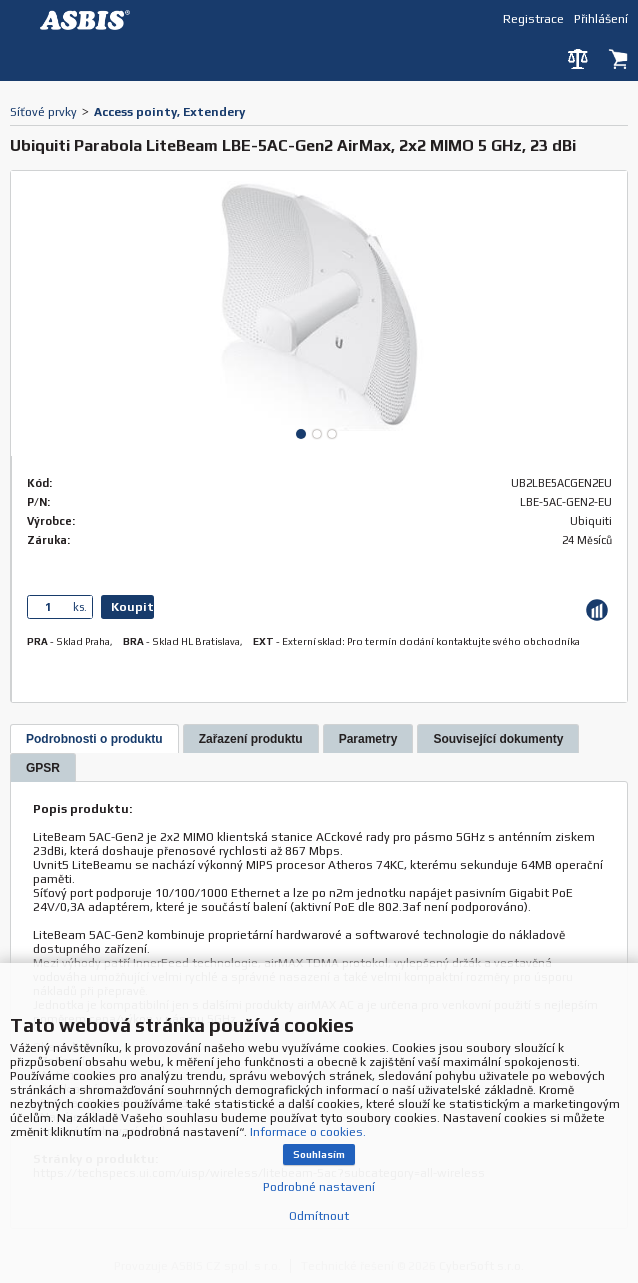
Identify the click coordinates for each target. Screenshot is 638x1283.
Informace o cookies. (308, 1132)
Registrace (533, 18)
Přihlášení (601, 18)
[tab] (94, 738)
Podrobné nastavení (319, 1187)
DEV (90, 20)
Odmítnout (319, 1216)
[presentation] (94, 739)
